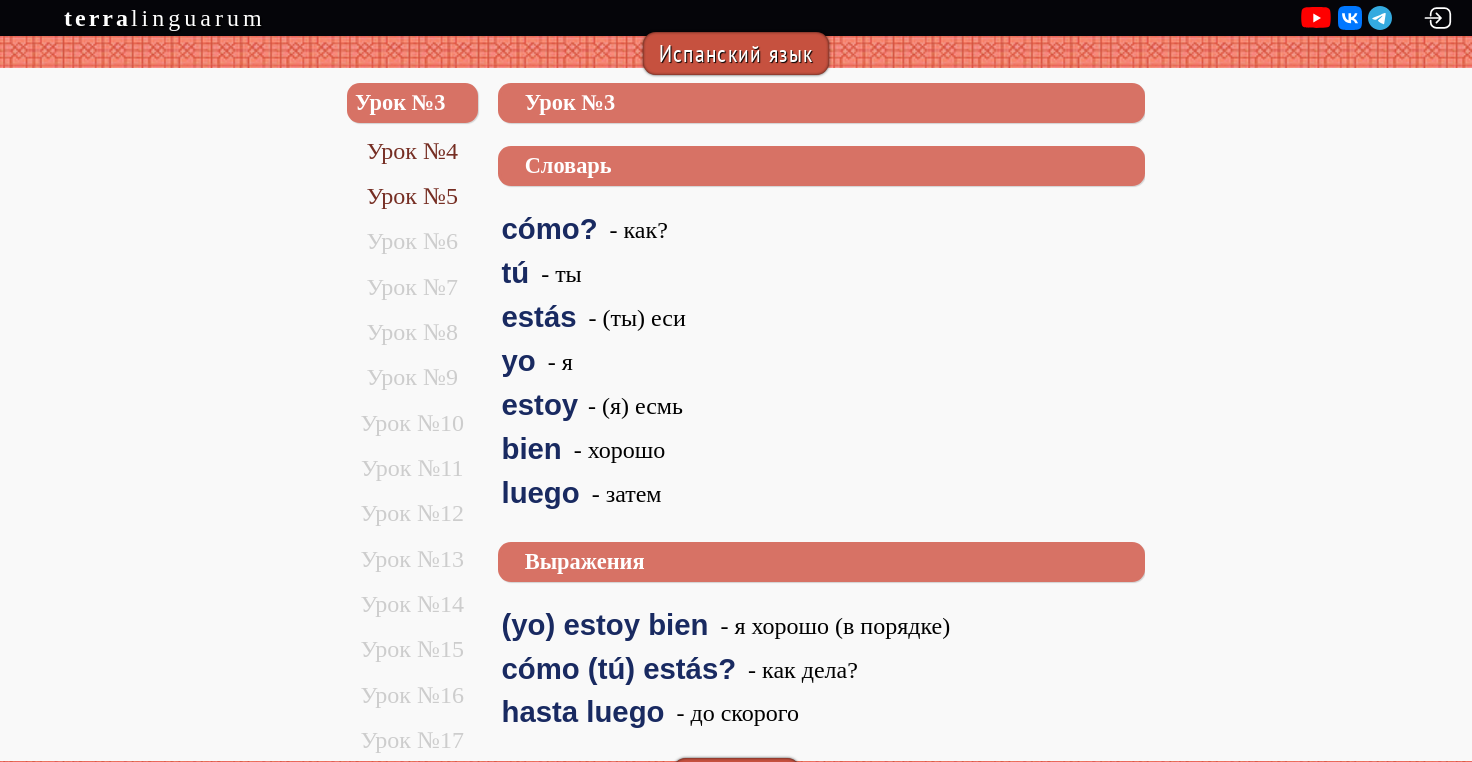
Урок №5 (411, 196)
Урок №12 (411, 513)
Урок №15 (411, 649)
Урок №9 (411, 377)
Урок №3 (400, 102)
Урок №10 (411, 423)
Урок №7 (411, 287)
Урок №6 (411, 241)
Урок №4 (411, 151)
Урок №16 (411, 695)
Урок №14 (411, 604)
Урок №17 (411, 740)
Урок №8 (411, 332)
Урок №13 (411, 559)
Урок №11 (412, 468)
